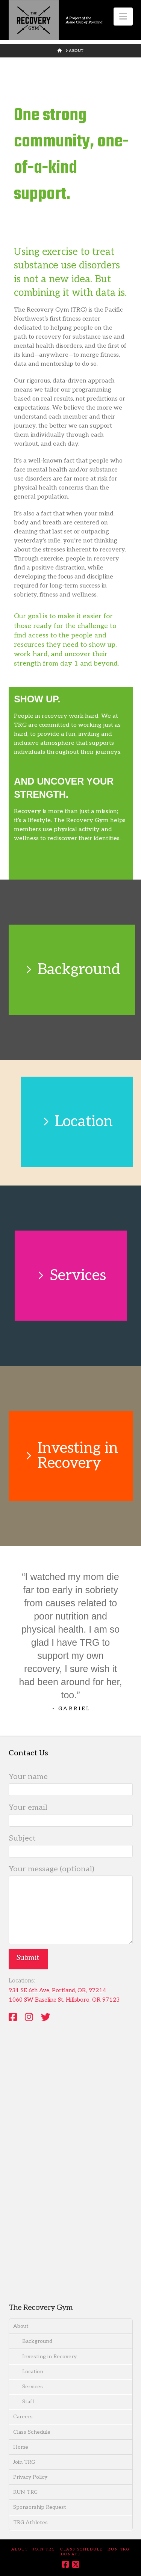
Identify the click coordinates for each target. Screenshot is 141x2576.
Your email (71, 1814)
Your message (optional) (71, 1875)
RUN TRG (25, 2492)
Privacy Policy (30, 2477)
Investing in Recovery (49, 2356)
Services (32, 2386)
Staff (28, 2401)
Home (20, 2447)
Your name (71, 1784)
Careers (23, 2416)
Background (37, 2341)
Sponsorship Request (39, 2507)
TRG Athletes (30, 2522)
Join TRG (24, 2462)
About (21, 2326)
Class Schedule (31, 2432)
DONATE (70, 2554)
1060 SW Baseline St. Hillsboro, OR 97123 (64, 1999)
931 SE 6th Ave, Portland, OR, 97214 (57, 1990)
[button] (123, 17)
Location (32, 2371)
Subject (71, 1845)
